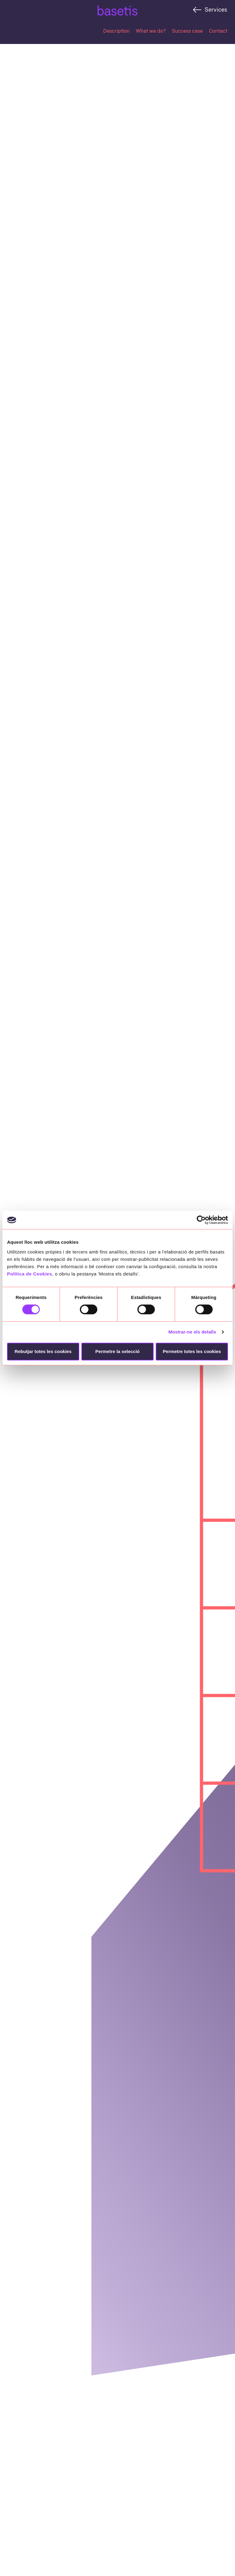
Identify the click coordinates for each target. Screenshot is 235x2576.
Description (116, 31)
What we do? (151, 31)
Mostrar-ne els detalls (192, 1331)
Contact (218, 31)
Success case (187, 31)
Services (216, 9)
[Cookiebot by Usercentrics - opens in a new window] (201, 1219)
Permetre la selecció (117, 1351)
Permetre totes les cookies (192, 1351)
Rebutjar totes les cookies (43, 1351)
